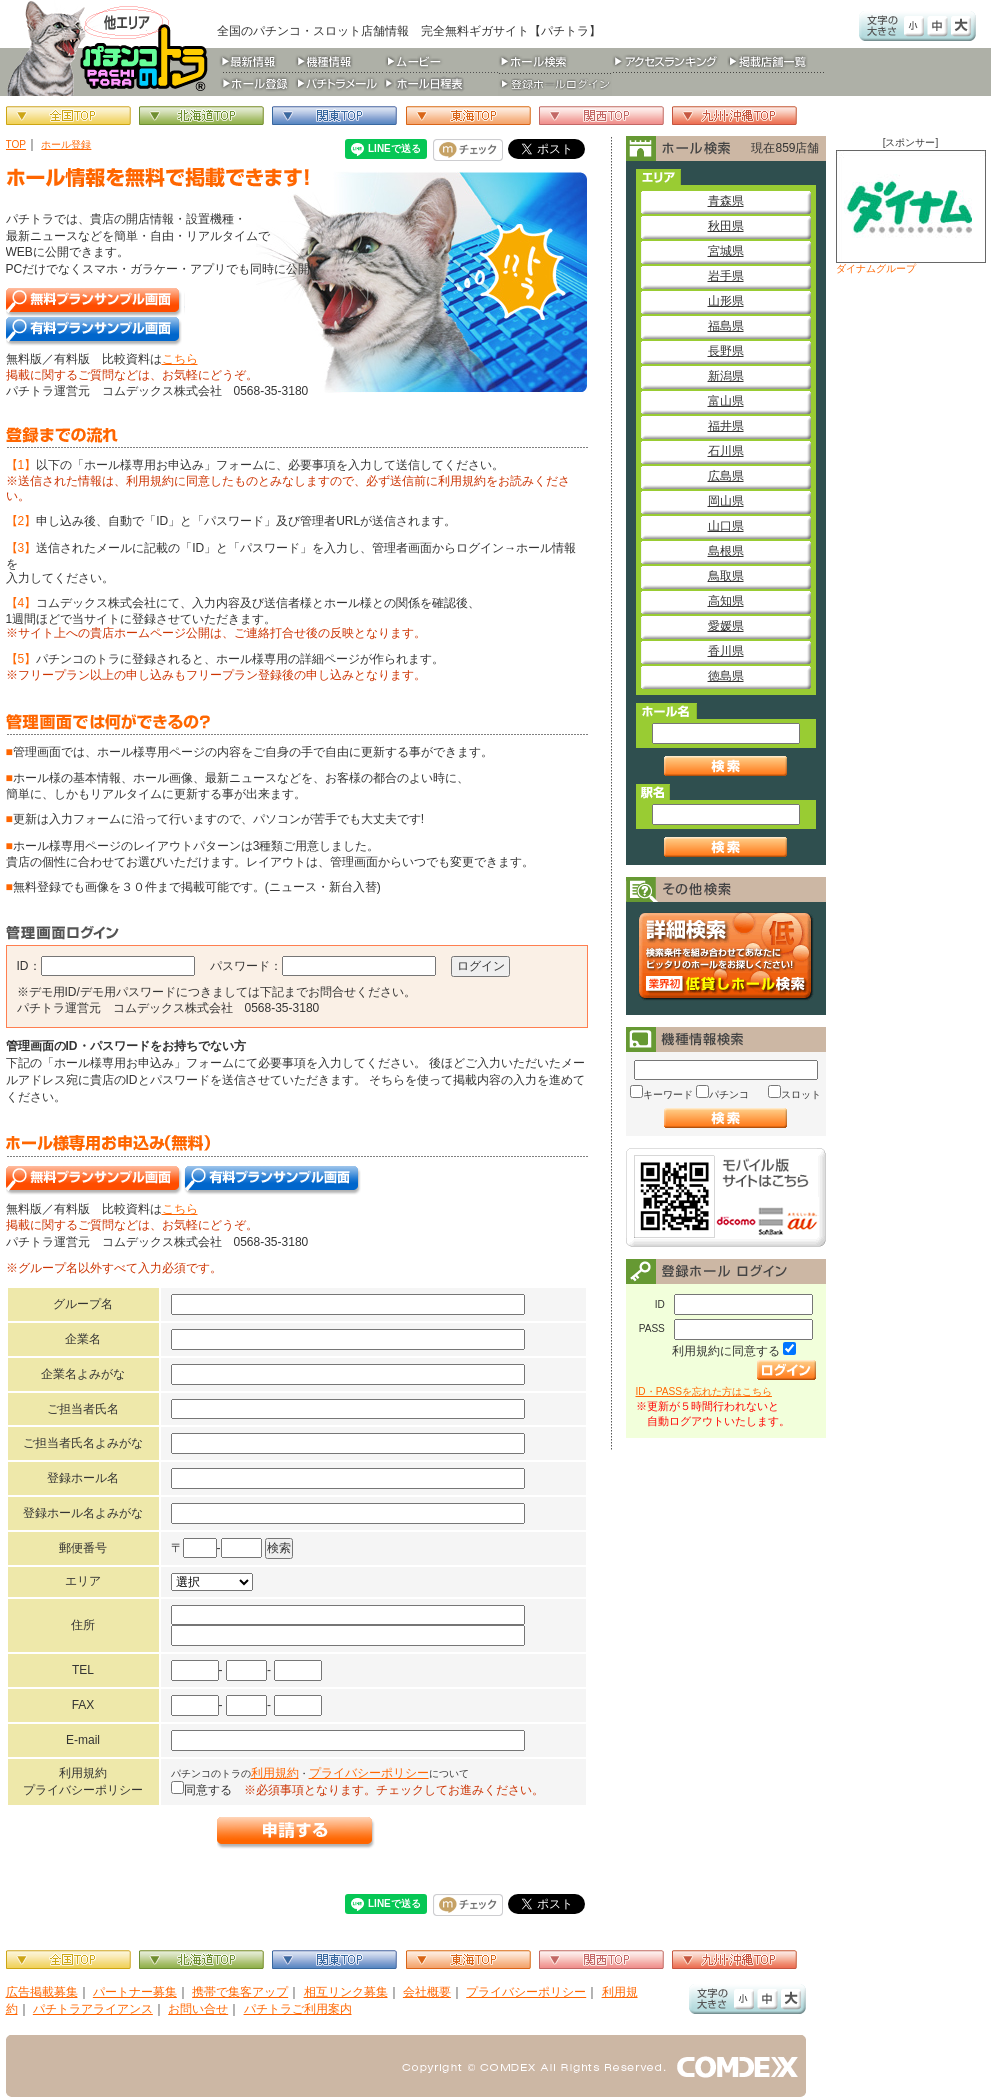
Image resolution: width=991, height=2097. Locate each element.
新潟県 (726, 376)
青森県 (726, 201)
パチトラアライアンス (93, 2009)
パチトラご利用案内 (298, 2009)
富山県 (726, 401)
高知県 (726, 601)
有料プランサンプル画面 (94, 331)
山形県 (726, 301)
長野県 (726, 351)
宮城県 (726, 251)
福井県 (726, 426)
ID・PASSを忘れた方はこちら (704, 1391)
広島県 (726, 476)
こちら (180, 359)
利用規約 (275, 1773)
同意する (208, 1790)
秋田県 (726, 226)
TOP (16, 144)
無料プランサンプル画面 (95, 302)
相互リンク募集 (346, 1992)
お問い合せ (198, 2009)
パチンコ (729, 1094)
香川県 (726, 651)
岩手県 (726, 276)
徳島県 (726, 676)
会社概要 (427, 1992)
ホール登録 (66, 144)
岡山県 (726, 501)
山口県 (726, 526)
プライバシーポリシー (369, 1773)
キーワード (668, 1094)
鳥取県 (726, 576)
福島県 (726, 326)
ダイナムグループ (911, 212)
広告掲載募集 (42, 1992)
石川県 (726, 451)
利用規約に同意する (726, 1351)
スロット (801, 1094)
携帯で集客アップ (240, 1992)
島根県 (726, 551)
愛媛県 (726, 626)
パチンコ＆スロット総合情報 (111, 48)
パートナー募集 (135, 1992)
